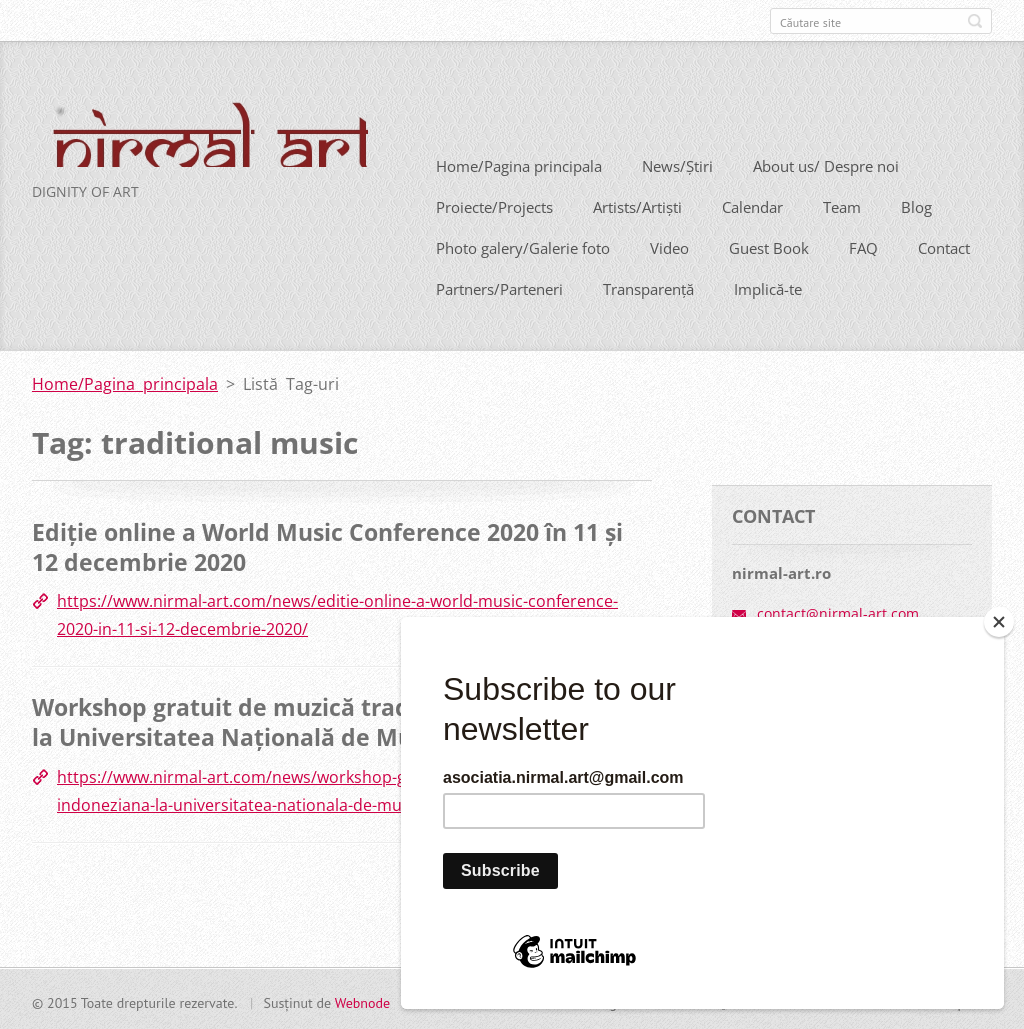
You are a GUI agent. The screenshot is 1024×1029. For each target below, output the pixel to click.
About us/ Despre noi (826, 164)
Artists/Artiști (637, 205)
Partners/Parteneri (499, 287)
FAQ (863, 246)
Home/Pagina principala (519, 164)
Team (842, 205)
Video (669, 246)
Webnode (362, 1000)
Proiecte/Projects (494, 205)
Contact (944, 246)
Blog (916, 205)
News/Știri (677, 164)
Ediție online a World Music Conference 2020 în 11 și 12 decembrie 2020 (327, 545)
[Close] (999, 622)
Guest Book (769, 246)
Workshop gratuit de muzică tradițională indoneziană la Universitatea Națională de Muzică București (338, 720)
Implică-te (768, 287)
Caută (975, 21)
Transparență (648, 287)
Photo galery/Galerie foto (523, 246)
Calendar (752, 205)
